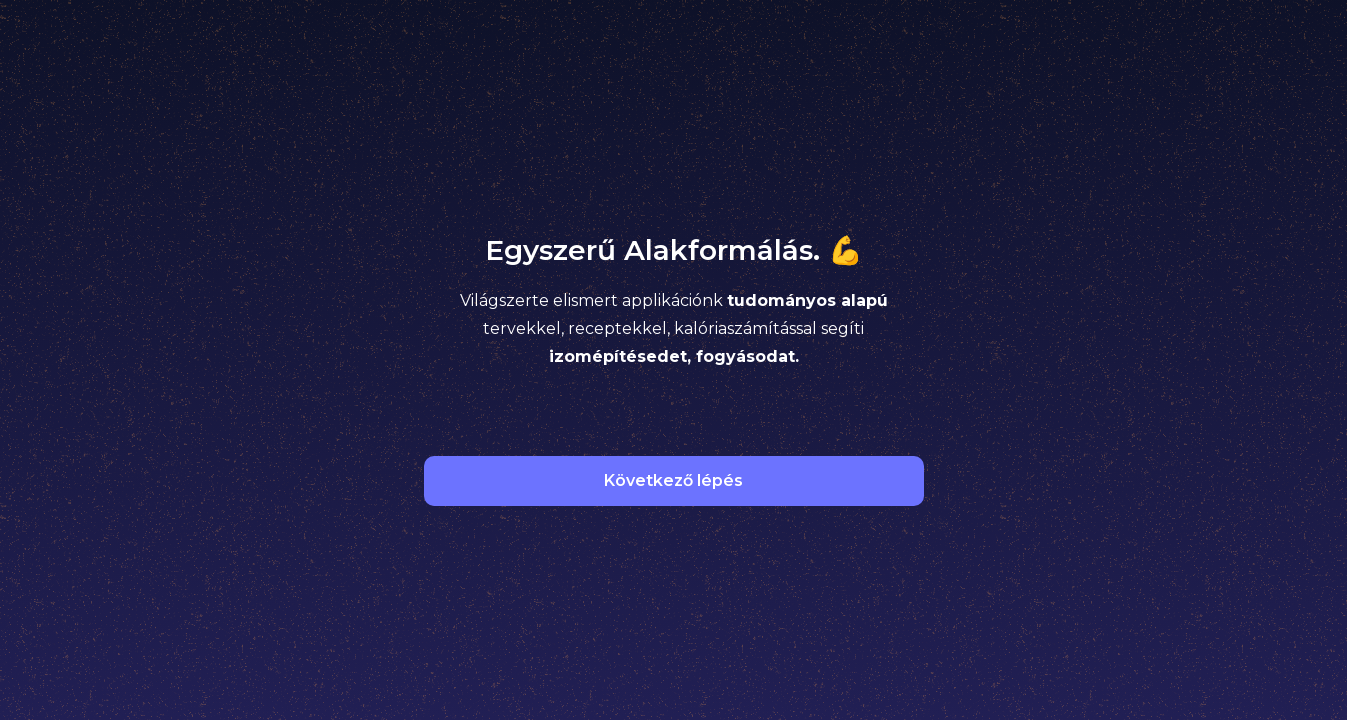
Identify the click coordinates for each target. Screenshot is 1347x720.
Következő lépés (673, 480)
